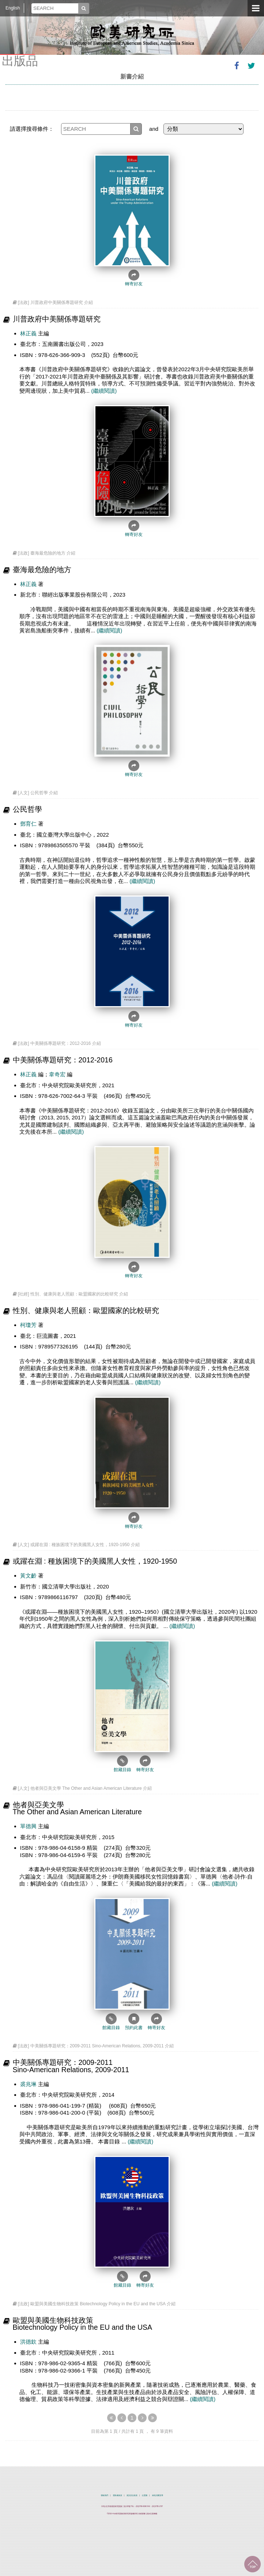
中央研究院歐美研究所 (132, 34)
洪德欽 (28, 2342)
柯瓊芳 (29, 1325)
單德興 (28, 1826)
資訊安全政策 (132, 2495)
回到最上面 (252, 2564)
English (12, 8)
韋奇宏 (57, 1074)
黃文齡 (28, 1575)
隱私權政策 (117, 2495)
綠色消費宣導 (157, 2495)
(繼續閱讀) (104, 391)
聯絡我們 (104, 2495)
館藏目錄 (122, 1763)
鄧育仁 (28, 824)
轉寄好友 (134, 278)
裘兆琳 (28, 2084)
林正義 (28, 333)
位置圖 (144, 2495)
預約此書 (134, 2021)
